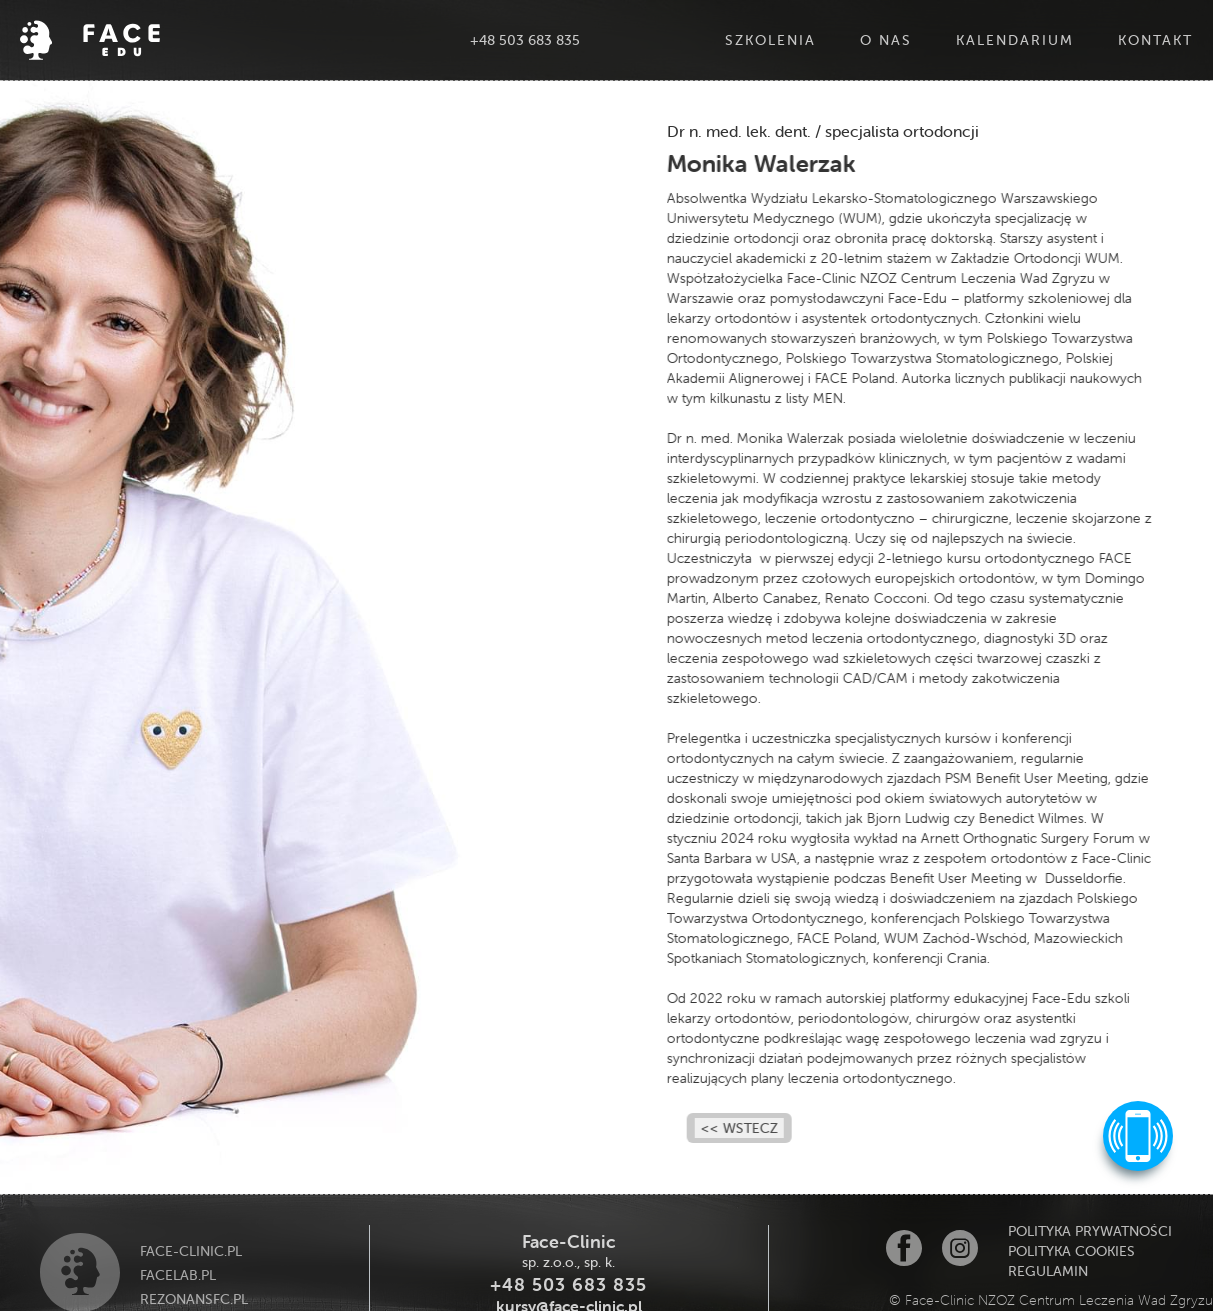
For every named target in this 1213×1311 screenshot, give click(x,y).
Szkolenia (770, 40)
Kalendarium (1015, 40)
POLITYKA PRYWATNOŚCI (1090, 1231)
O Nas (886, 40)
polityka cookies (1071, 1251)
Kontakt (1155, 40)
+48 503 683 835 (525, 40)
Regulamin (1048, 1271)
